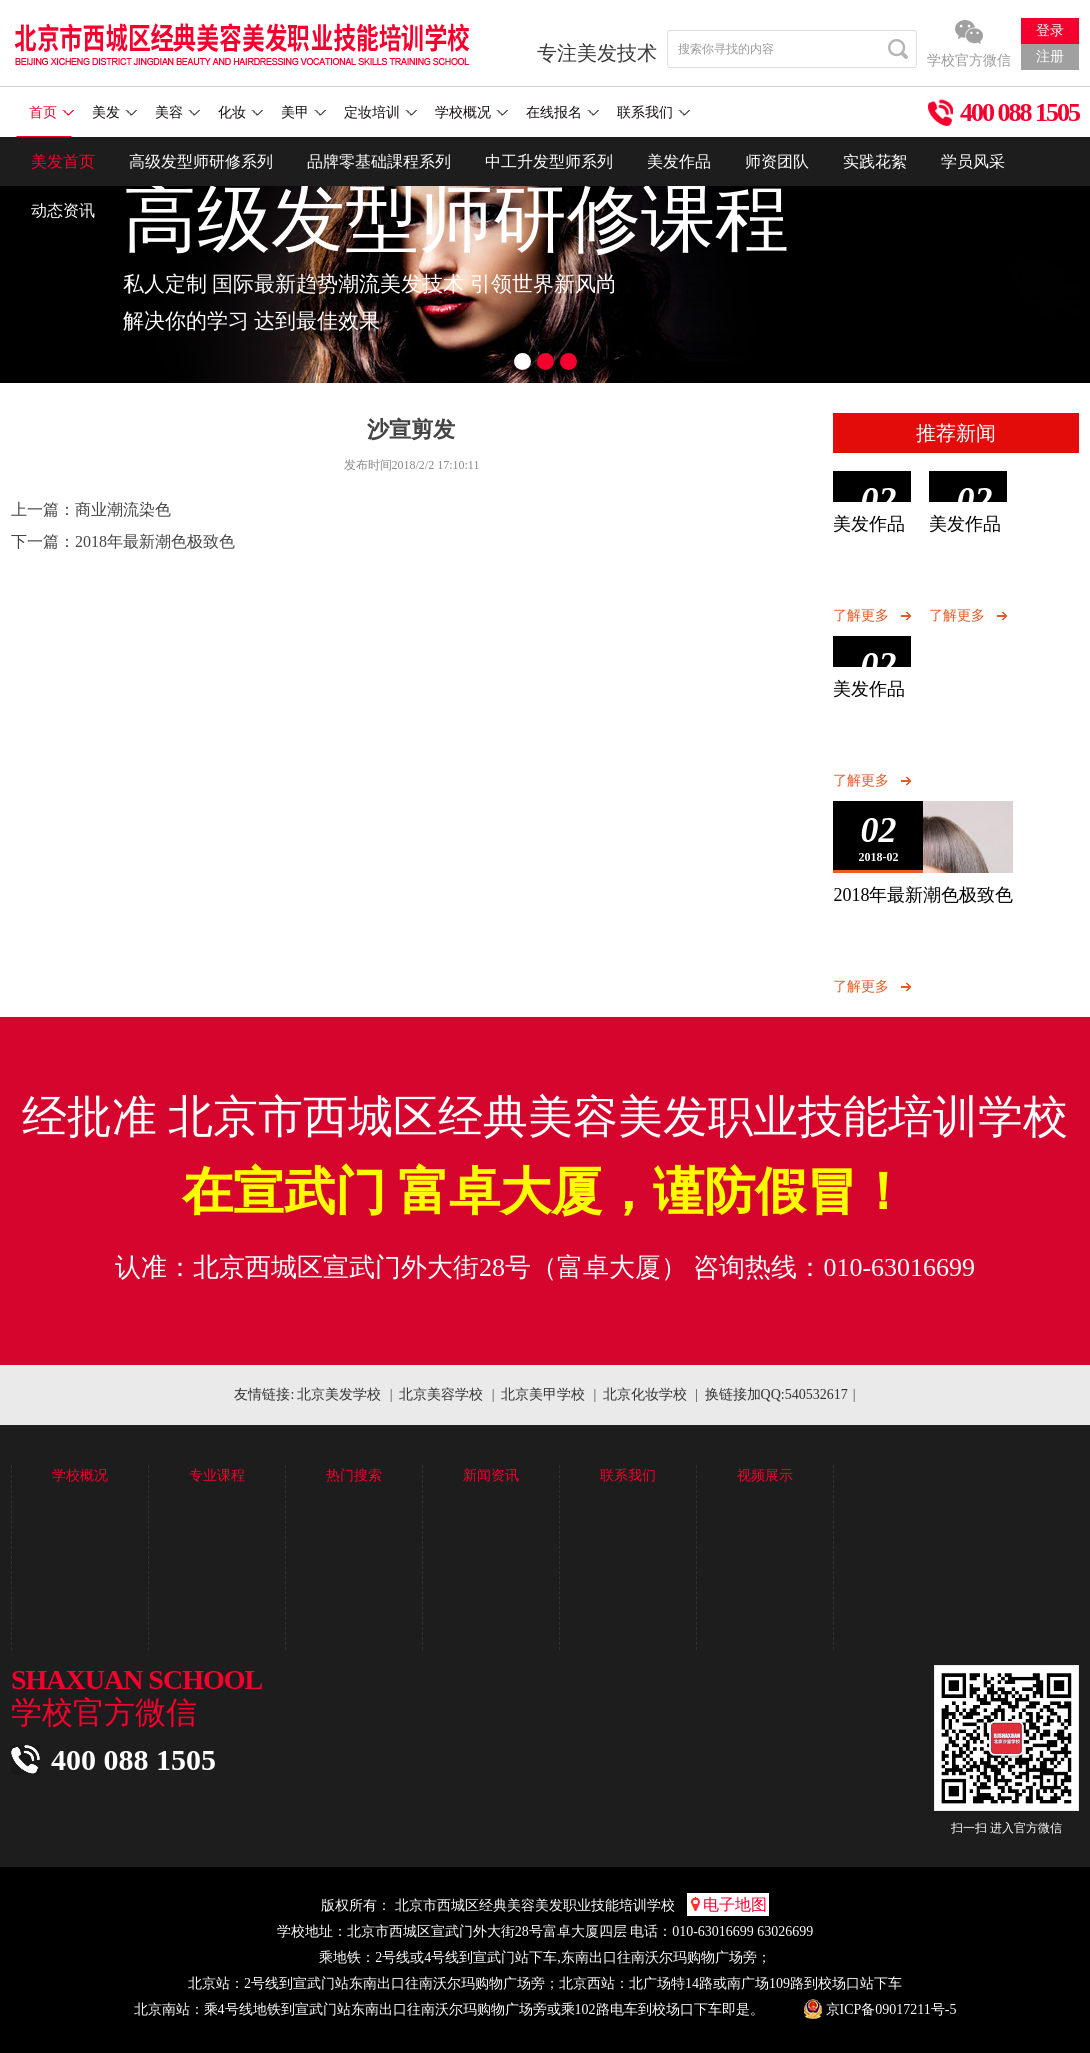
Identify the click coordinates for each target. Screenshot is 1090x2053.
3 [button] (568, 361)
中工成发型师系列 (245, 1560)
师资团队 (777, 161)
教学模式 (80, 1586)
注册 (1050, 56)
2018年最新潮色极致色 (155, 541)
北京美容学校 (441, 1394)
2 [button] (545, 361)
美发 (114, 112)
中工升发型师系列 (549, 161)
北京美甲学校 (543, 1394)
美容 (177, 112)
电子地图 (728, 1904)
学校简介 (80, 1508)
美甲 (303, 112)
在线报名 (562, 112)
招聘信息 (698, 1560)
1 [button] (522, 361)
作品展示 (424, 1508)
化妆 (240, 112)
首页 (51, 112)
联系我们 (653, 112)
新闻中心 (561, 1508)
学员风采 (973, 161)
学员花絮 (424, 1534)
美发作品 (679, 161)
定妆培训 (380, 112)
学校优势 (80, 1560)
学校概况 (471, 112)
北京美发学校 (339, 1394)
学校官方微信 (969, 60)
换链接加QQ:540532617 (776, 1394)
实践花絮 (875, 161)
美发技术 (561, 1534)
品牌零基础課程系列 (379, 161)
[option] (545, 260)
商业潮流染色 (123, 509)
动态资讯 (63, 210)
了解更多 (861, 615)
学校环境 (80, 1534)
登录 (1050, 30)
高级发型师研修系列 (201, 161)
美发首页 (63, 161)
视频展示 (835, 1508)
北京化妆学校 (645, 1394)
